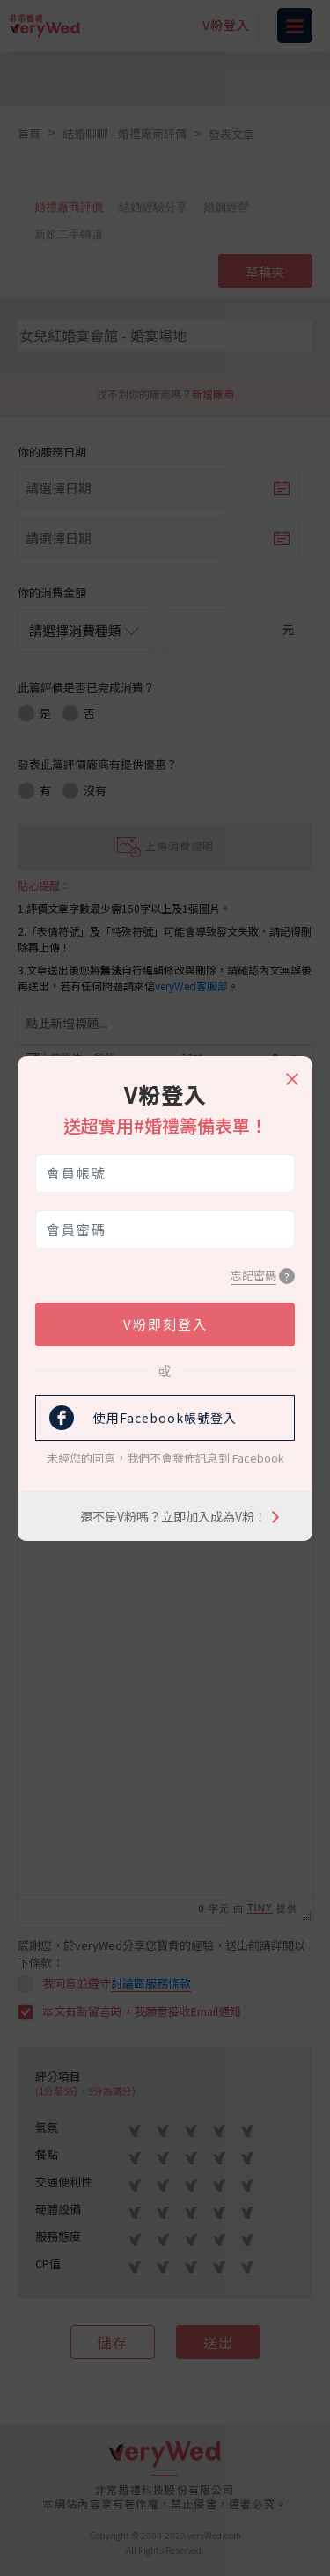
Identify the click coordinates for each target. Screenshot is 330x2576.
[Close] (291, 1071)
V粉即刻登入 (165, 1324)
